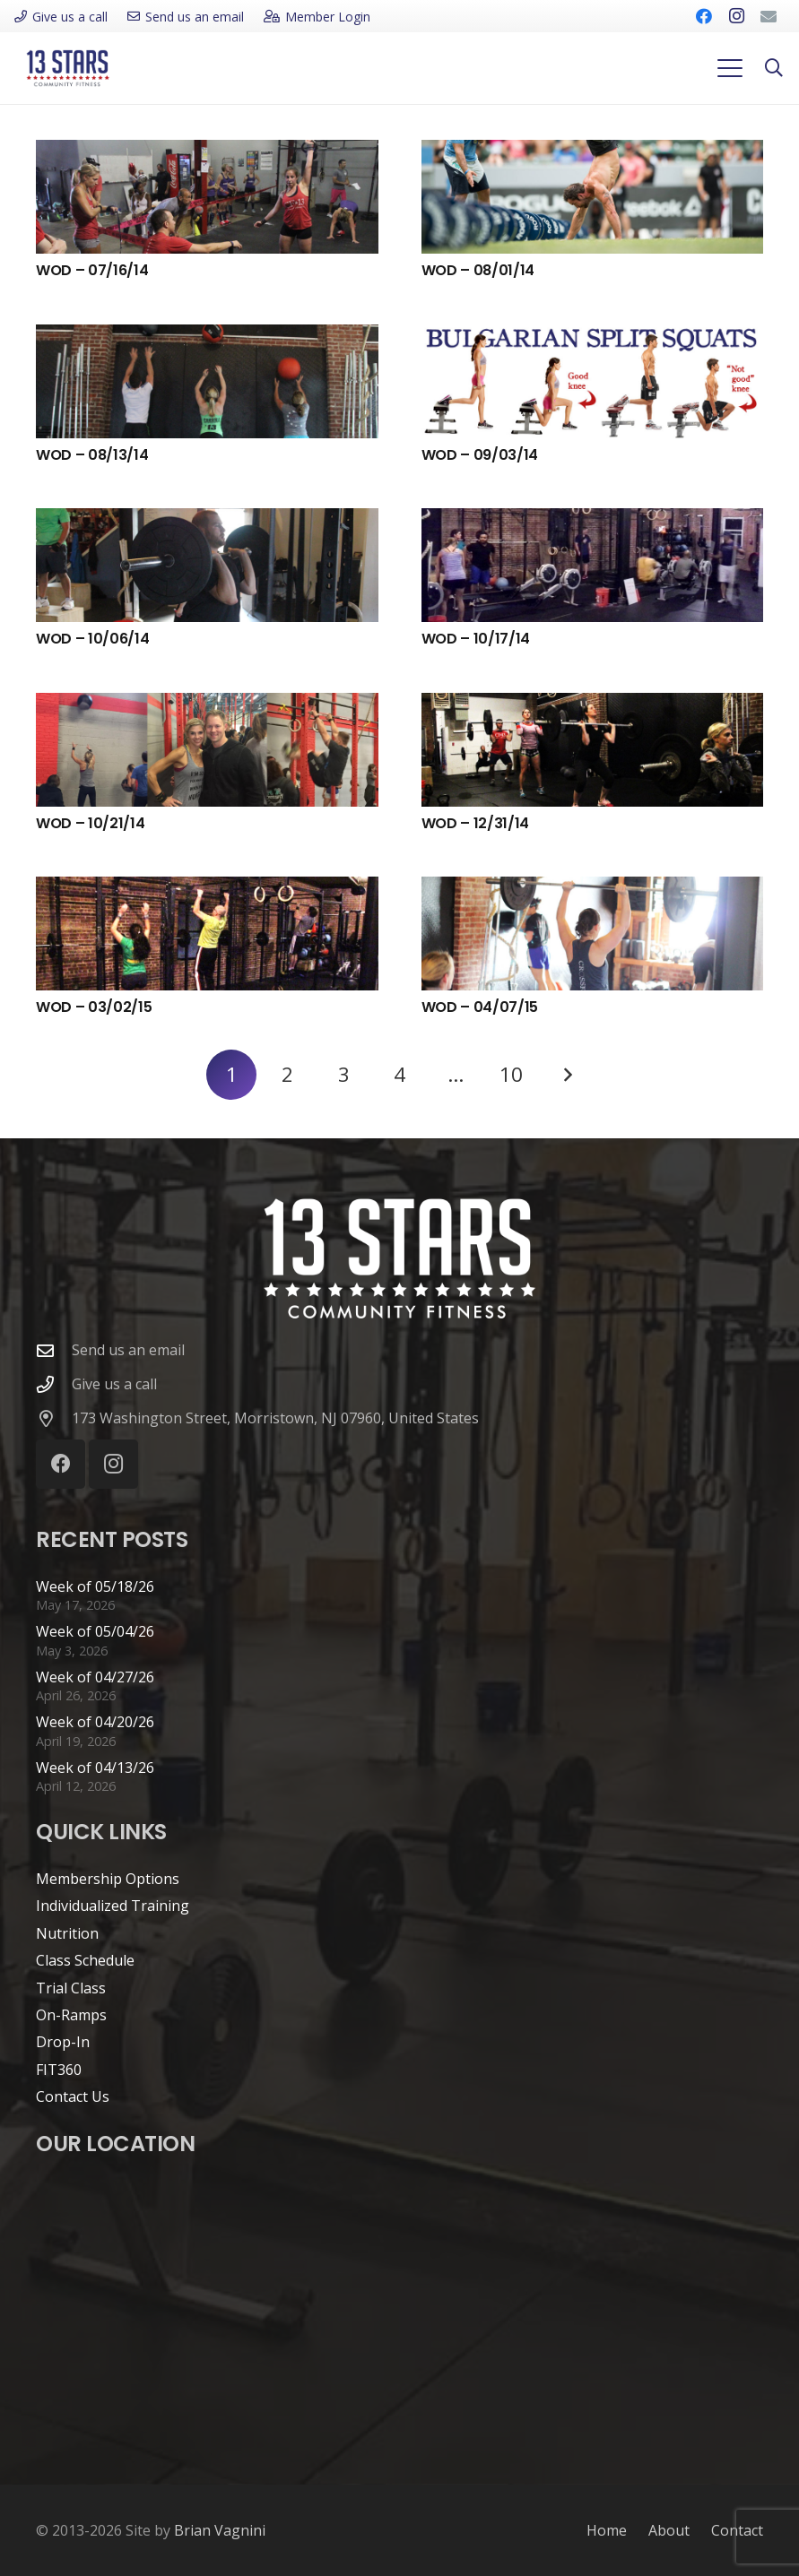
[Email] (768, 16)
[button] (730, 68)
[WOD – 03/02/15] (207, 933)
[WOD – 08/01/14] (592, 197)
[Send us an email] (54, 1350)
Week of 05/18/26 (95, 1586)
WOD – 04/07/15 (480, 1007)
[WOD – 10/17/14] (592, 565)
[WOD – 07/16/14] (207, 197)
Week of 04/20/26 (95, 1722)
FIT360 (59, 2069)
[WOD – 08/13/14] (207, 381)
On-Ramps (71, 2015)
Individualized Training (112, 1905)
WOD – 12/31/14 (475, 823)
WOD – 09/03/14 (480, 455)
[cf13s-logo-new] (67, 68)
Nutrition (67, 1933)
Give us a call (114, 1384)
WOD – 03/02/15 (94, 1007)
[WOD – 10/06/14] (207, 565)
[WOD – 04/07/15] (592, 933)
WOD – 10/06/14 (93, 638)
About (669, 2530)
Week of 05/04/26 (95, 1631)
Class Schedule (85, 1960)
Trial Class (71, 1988)
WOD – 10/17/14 (476, 638)
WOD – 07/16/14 (92, 270)
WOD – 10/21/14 (90, 823)
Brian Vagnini (219, 2530)
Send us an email (128, 1350)
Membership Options (107, 1879)
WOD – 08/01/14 (478, 270)
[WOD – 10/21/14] (207, 750)
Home (606, 2530)
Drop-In (63, 2042)
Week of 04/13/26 (95, 1767)
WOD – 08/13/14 (92, 455)
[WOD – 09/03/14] (592, 381)
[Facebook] (704, 16)
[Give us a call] (54, 1384)
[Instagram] (736, 16)
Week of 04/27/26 (95, 1677)
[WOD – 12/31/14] (592, 750)
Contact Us (72, 2096)
